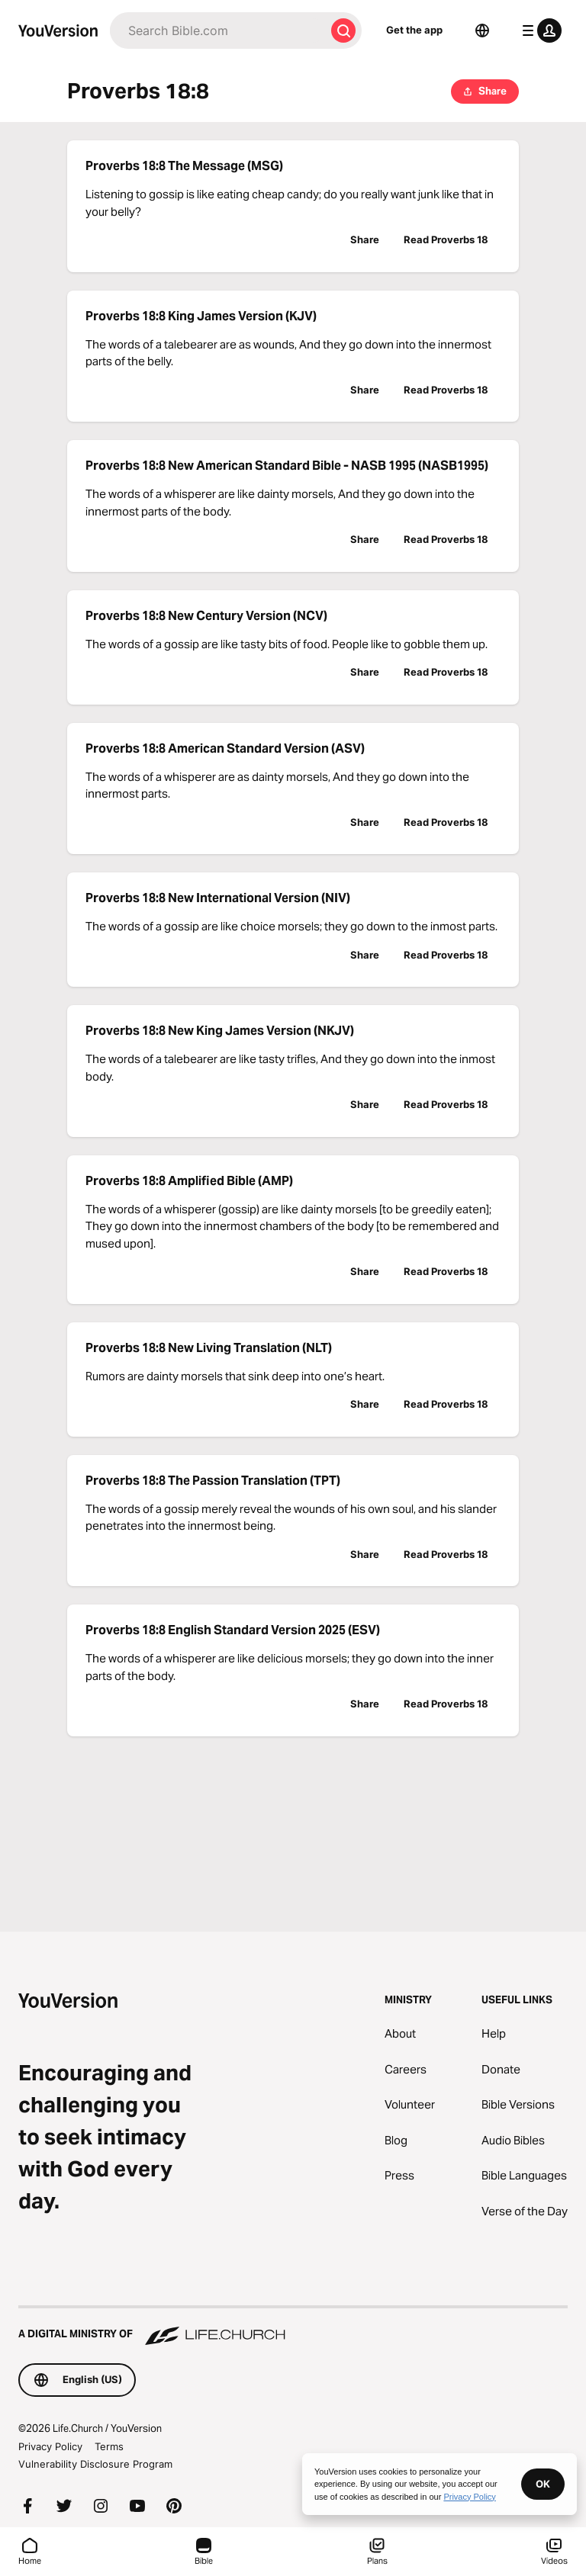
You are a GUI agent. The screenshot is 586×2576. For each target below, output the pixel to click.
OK (543, 2484)
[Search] (217, 30)
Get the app (414, 30)
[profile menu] (539, 30)
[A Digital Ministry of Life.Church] (293, 2326)
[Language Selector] (482, 30)
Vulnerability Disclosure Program (95, 2464)
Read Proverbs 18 (446, 239)
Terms (109, 2446)
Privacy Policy (50, 2446)
